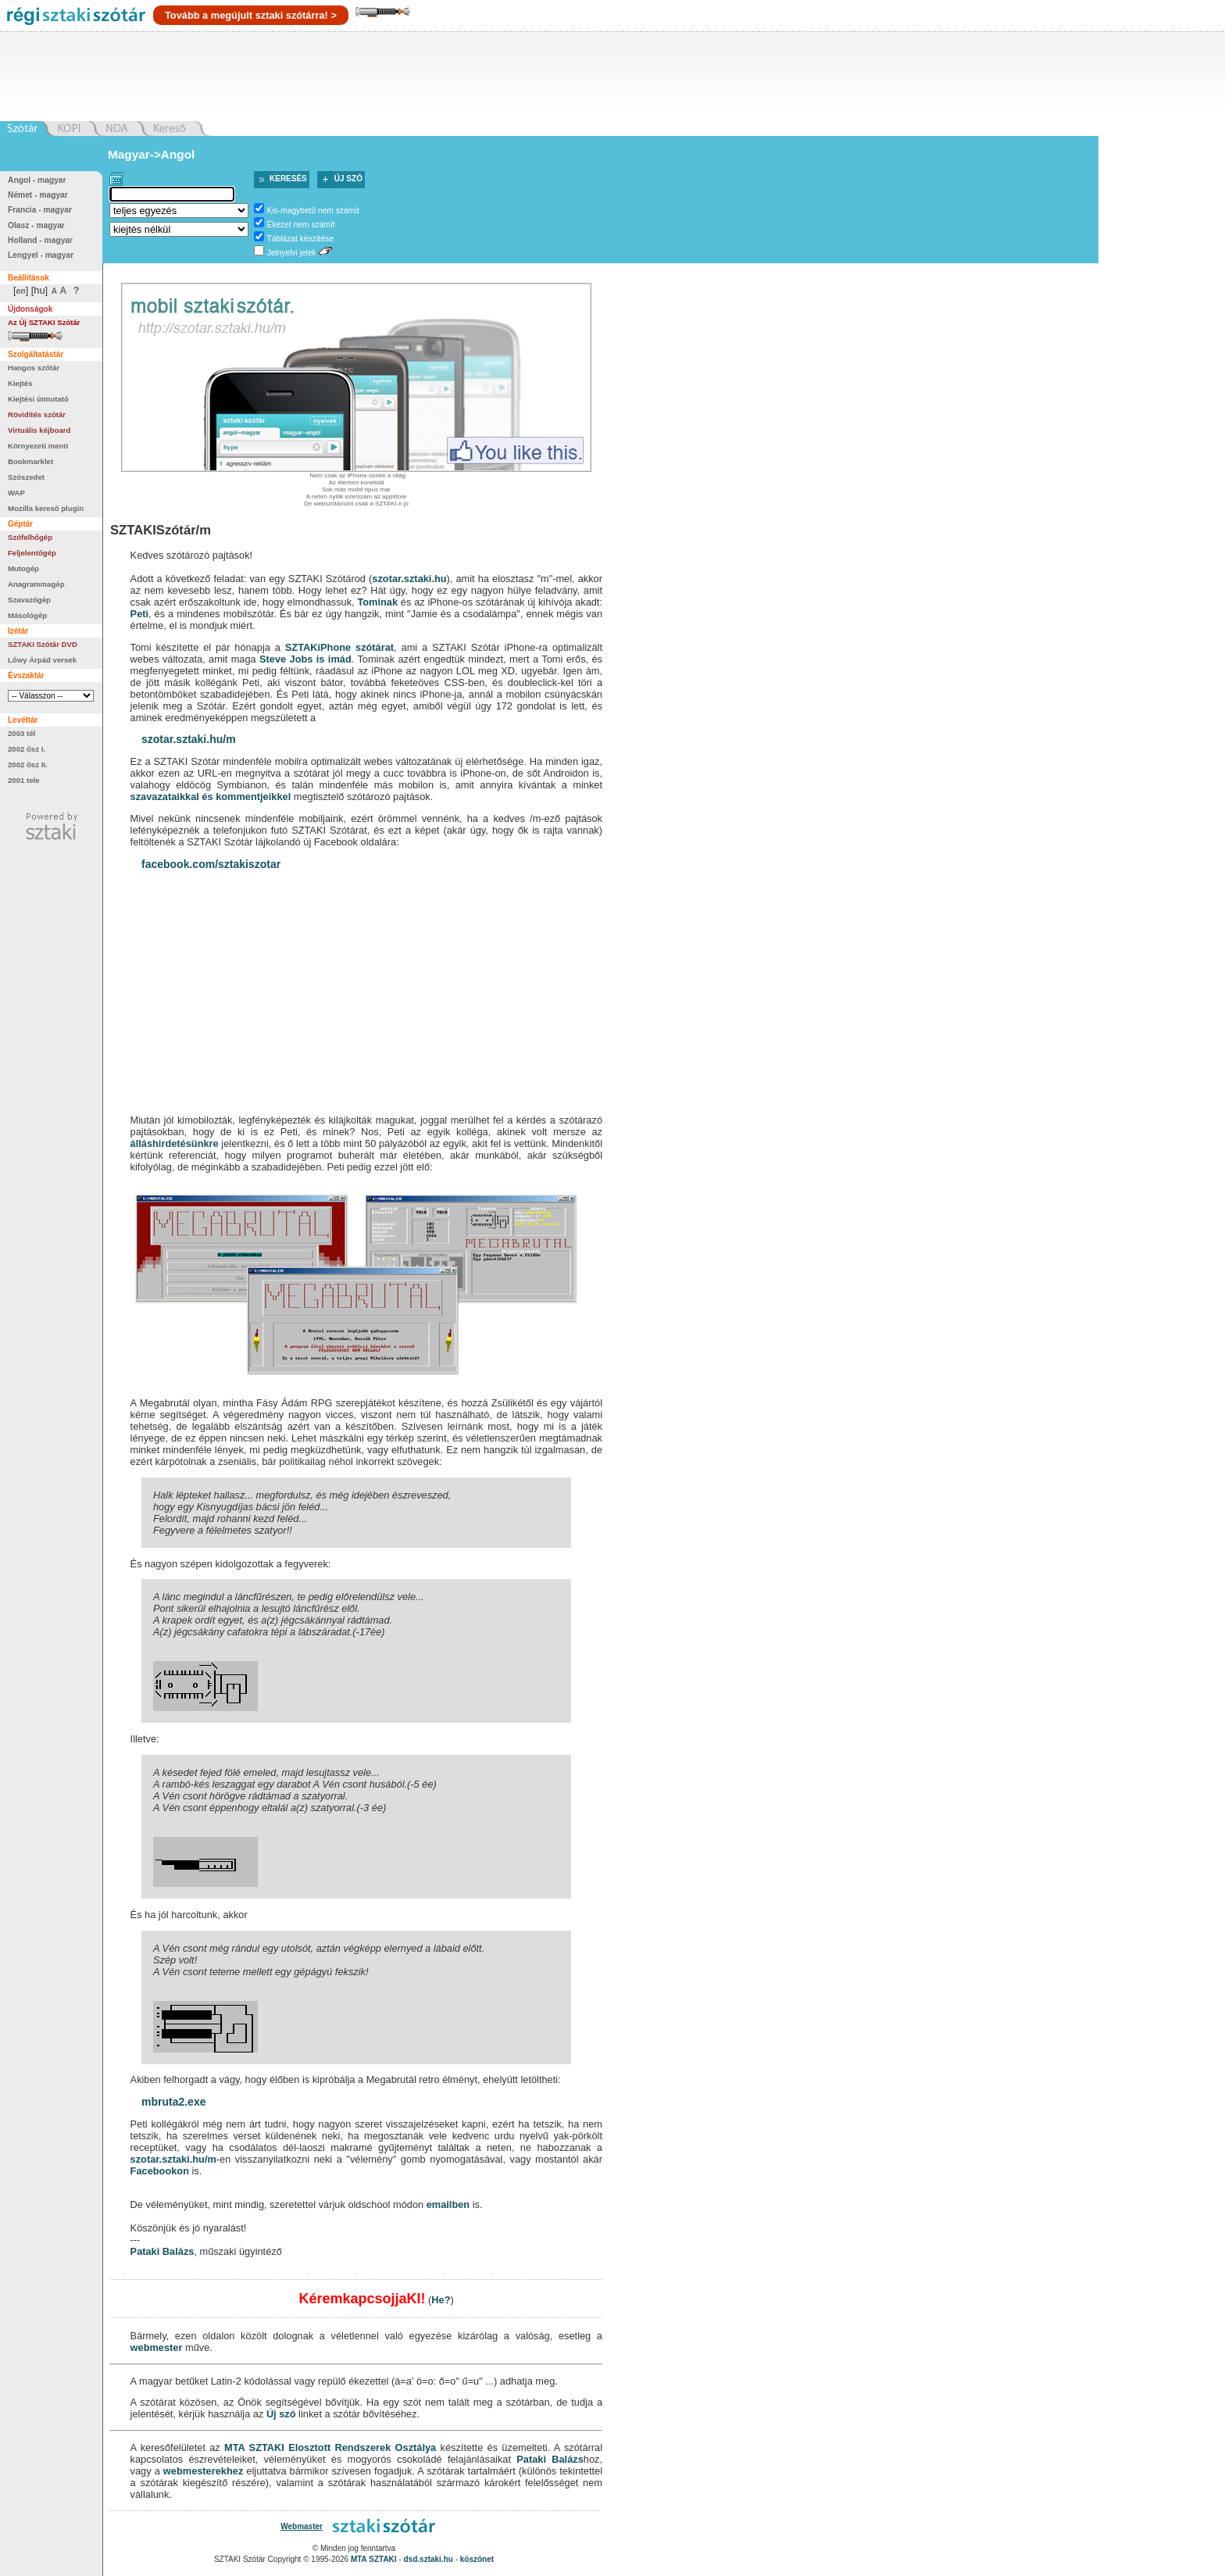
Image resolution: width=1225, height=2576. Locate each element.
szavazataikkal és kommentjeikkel (210, 796)
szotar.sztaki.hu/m (188, 739)
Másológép (27, 615)
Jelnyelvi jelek (291, 252)
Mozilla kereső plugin (46, 508)
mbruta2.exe (173, 2101)
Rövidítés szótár (37, 414)
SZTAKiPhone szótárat (339, 647)
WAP (16, 492)
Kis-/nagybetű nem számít (313, 210)
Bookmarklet (30, 461)
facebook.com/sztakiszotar (210, 864)
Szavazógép (29, 599)
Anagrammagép (36, 584)
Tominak (377, 602)
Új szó (348, 178)
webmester (156, 2347)
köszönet (477, 2559)
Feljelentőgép (32, 552)
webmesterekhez (203, 2471)
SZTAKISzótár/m (160, 530)
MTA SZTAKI (254, 2447)
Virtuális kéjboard (39, 430)
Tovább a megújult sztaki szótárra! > (251, 15)
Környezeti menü (38, 445)
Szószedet (26, 477)
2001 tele (24, 780)
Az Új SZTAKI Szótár (44, 322)
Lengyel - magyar (40, 255)
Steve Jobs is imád (305, 659)
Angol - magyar (37, 180)
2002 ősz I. (26, 749)
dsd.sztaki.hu (428, 2559)
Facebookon (159, 2171)
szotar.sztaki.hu (409, 578)
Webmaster (301, 2526)
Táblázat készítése (300, 238)
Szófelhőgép (30, 537)
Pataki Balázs (162, 2251)
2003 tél (21, 733)
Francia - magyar (40, 209)
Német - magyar (38, 195)
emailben (448, 2204)
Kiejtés (20, 383)
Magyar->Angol (151, 154)
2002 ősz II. (28, 764)
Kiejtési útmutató (38, 399)
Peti (139, 614)
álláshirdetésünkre (174, 1143)
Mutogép (23, 568)
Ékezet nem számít (301, 224)
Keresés (288, 178)
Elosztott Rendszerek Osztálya (362, 2447)
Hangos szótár (33, 367)
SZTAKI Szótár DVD (42, 644)
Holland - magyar (40, 240)
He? (440, 2300)
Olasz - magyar (36, 225)
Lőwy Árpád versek (42, 660)
